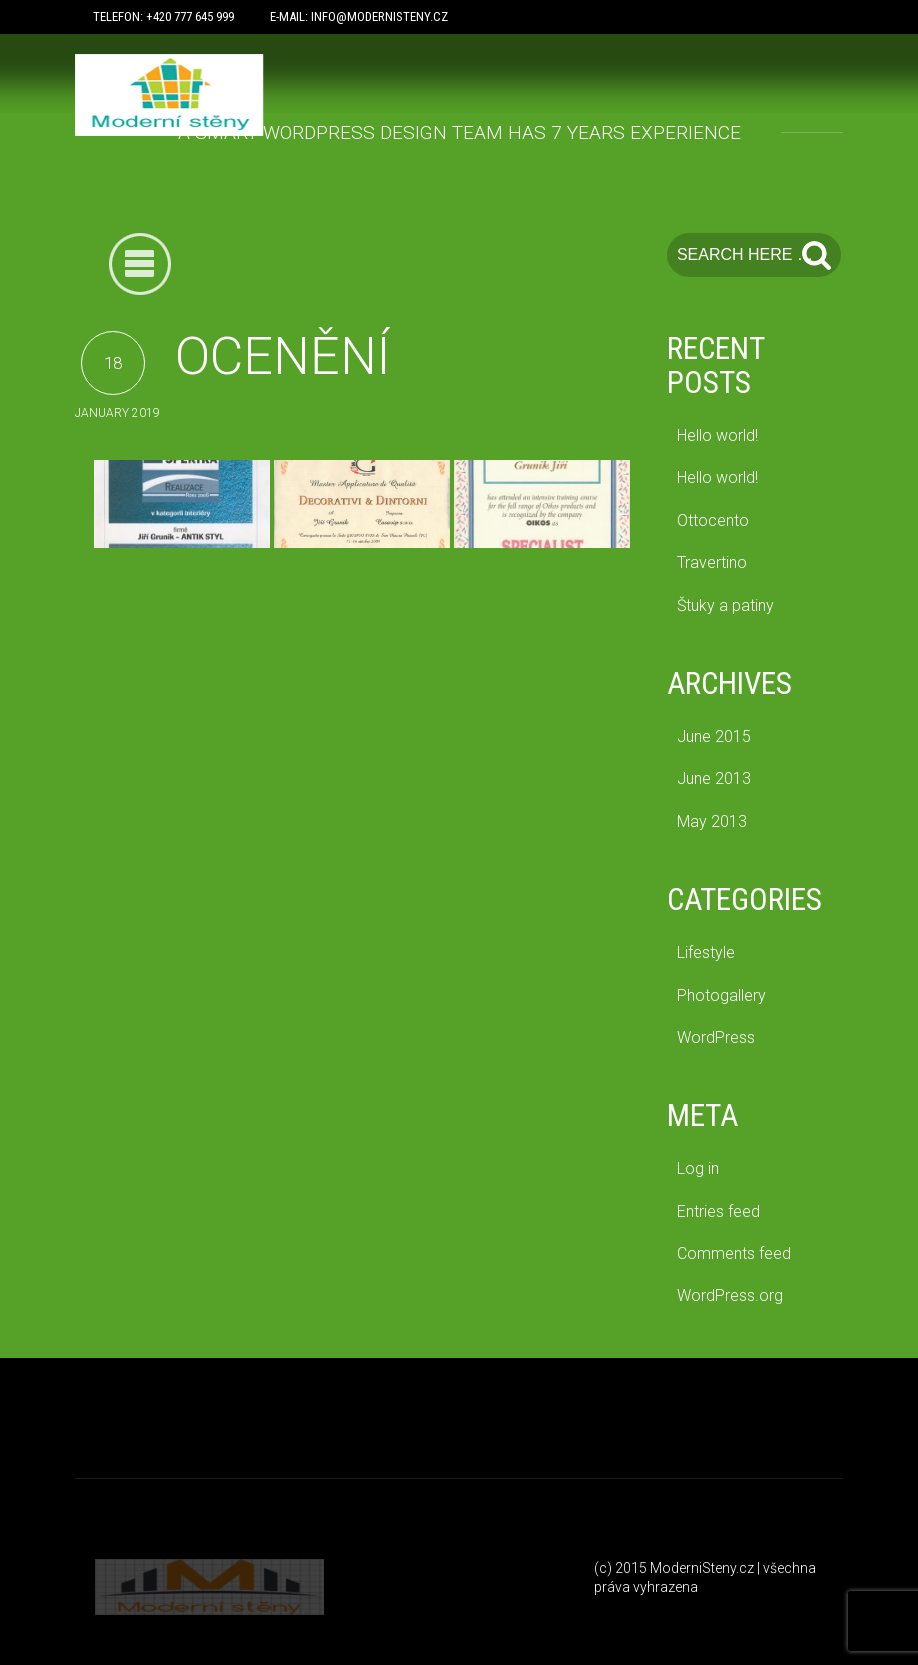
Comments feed (734, 1253)
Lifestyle (706, 952)
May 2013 (712, 821)
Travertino (712, 562)
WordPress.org (730, 1295)
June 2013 (714, 778)
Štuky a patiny (725, 605)
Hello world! (717, 435)
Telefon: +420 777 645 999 (163, 16)
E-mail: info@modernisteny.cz (359, 16)
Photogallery (721, 995)
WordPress (716, 1037)
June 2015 (714, 736)
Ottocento (713, 520)
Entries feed (718, 1211)
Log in (698, 1168)
